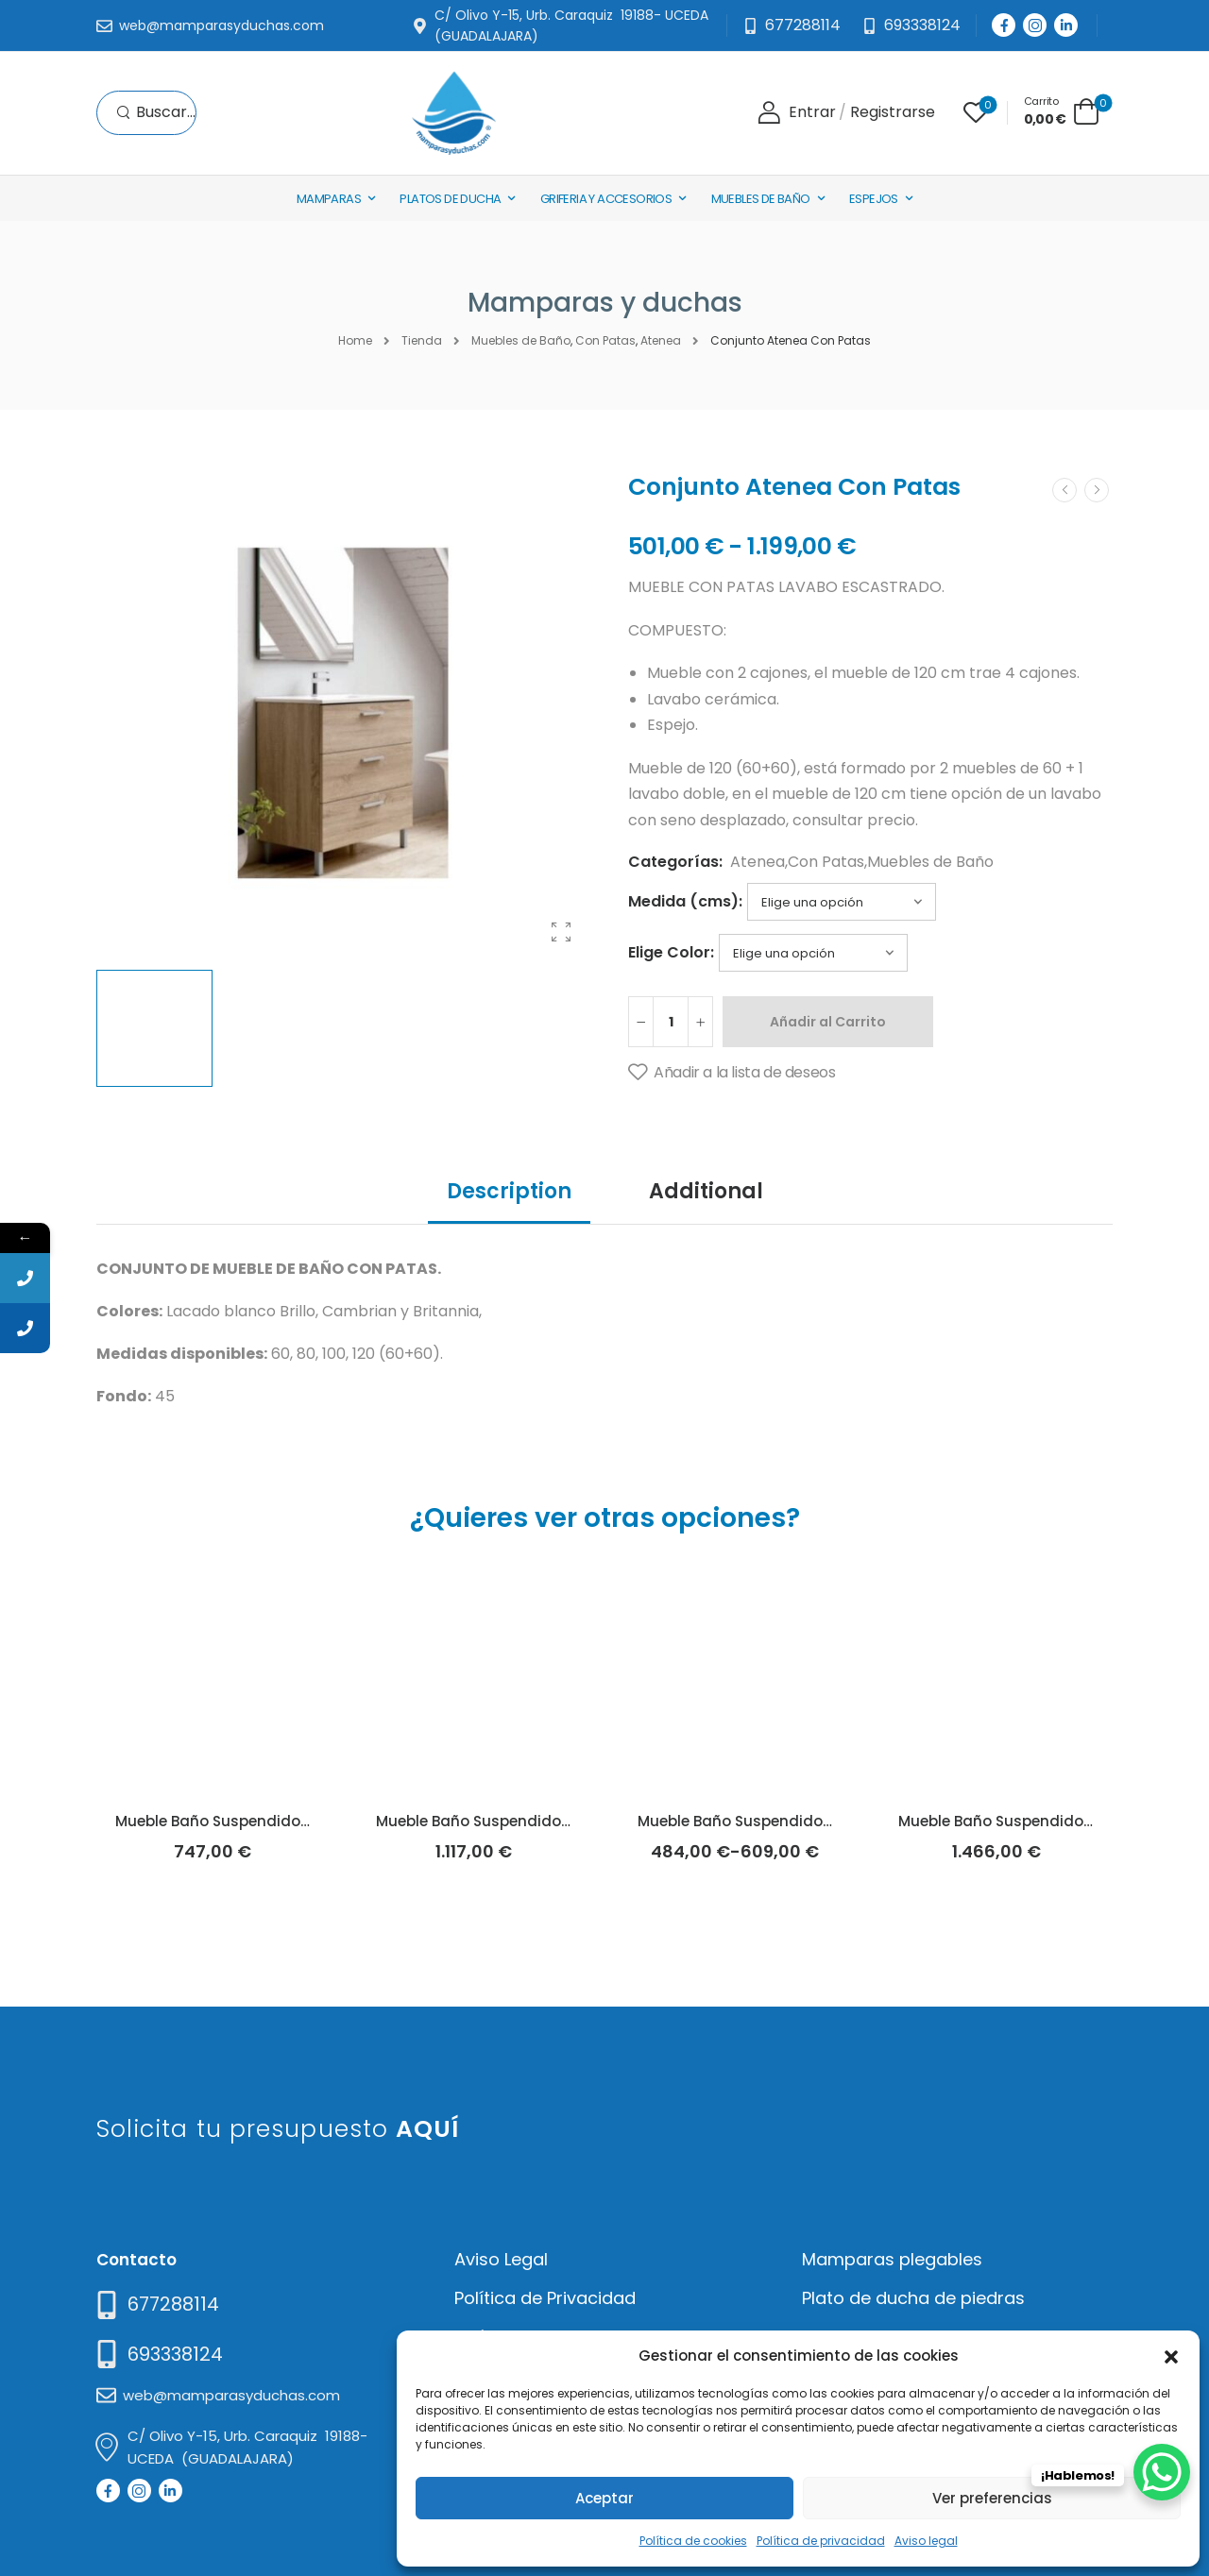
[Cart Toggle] (1061, 111)
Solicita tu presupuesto (278, 2128)
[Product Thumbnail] (343, 713)
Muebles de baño (760, 199)
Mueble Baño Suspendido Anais (753, 1821)
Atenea (757, 862)
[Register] (892, 113)
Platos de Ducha (450, 199)
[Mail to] (210, 26)
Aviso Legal (501, 2259)
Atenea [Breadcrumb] (660, 340)
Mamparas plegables (892, 2259)
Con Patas (826, 862)
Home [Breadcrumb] (355, 340)
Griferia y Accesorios (606, 199)
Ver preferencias (992, 2498)
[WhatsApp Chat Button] (1161, 2472)
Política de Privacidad (545, 2298)
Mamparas (329, 199)
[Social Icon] (1003, 25)
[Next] (1097, 490)
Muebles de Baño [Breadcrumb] (520, 340)
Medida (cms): (685, 901)
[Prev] (1064, 490)
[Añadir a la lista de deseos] (731, 1073)
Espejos (873, 199)
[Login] (797, 113)
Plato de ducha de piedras (913, 2298)
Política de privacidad (821, 2541)
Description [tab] (509, 1191)
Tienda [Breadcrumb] (421, 340)
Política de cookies (693, 2541)
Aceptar (604, 2498)
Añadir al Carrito (828, 1021)
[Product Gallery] (561, 932)
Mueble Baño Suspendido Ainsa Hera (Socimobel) (297, 1821)
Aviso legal (926, 2541)
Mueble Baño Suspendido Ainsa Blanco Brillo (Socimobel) (585, 1821)
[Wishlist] (975, 112)
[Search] (156, 113)
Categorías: (675, 862)
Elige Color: (671, 952)
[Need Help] (911, 26)
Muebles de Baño (930, 862)
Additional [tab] (706, 1191)
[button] (1171, 2355)
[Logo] (453, 113)
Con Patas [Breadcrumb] (605, 340)
